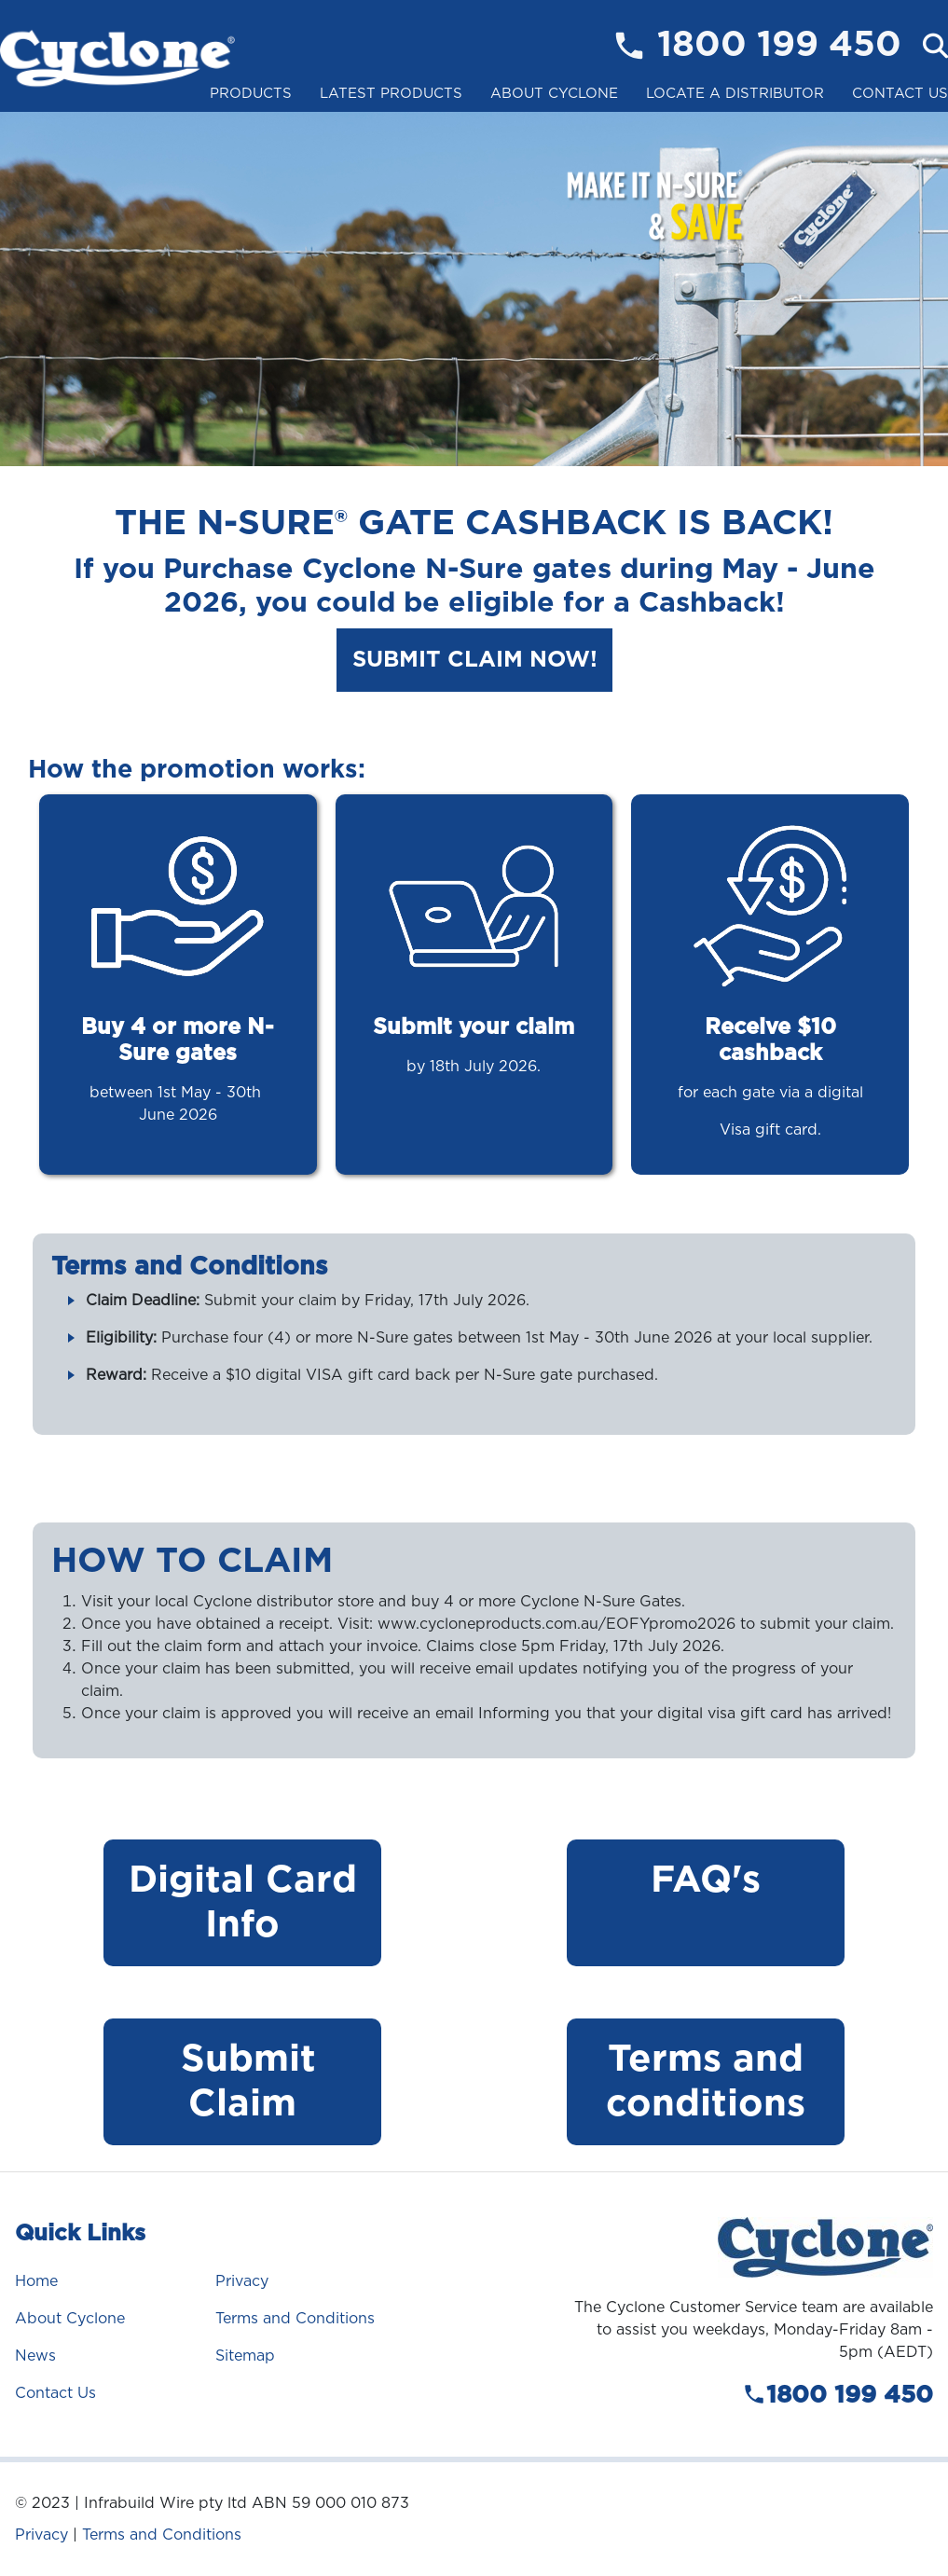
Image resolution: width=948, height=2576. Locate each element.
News (35, 2355)
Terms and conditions (705, 2082)
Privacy (241, 2281)
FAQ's (706, 1880)
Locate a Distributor (735, 93)
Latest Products (391, 93)
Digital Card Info (243, 1903)
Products (251, 93)
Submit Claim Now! (474, 660)
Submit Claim (242, 2082)
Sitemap (245, 2355)
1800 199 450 (779, 45)
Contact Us (900, 93)
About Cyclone (554, 93)
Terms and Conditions (295, 2318)
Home (36, 2281)
